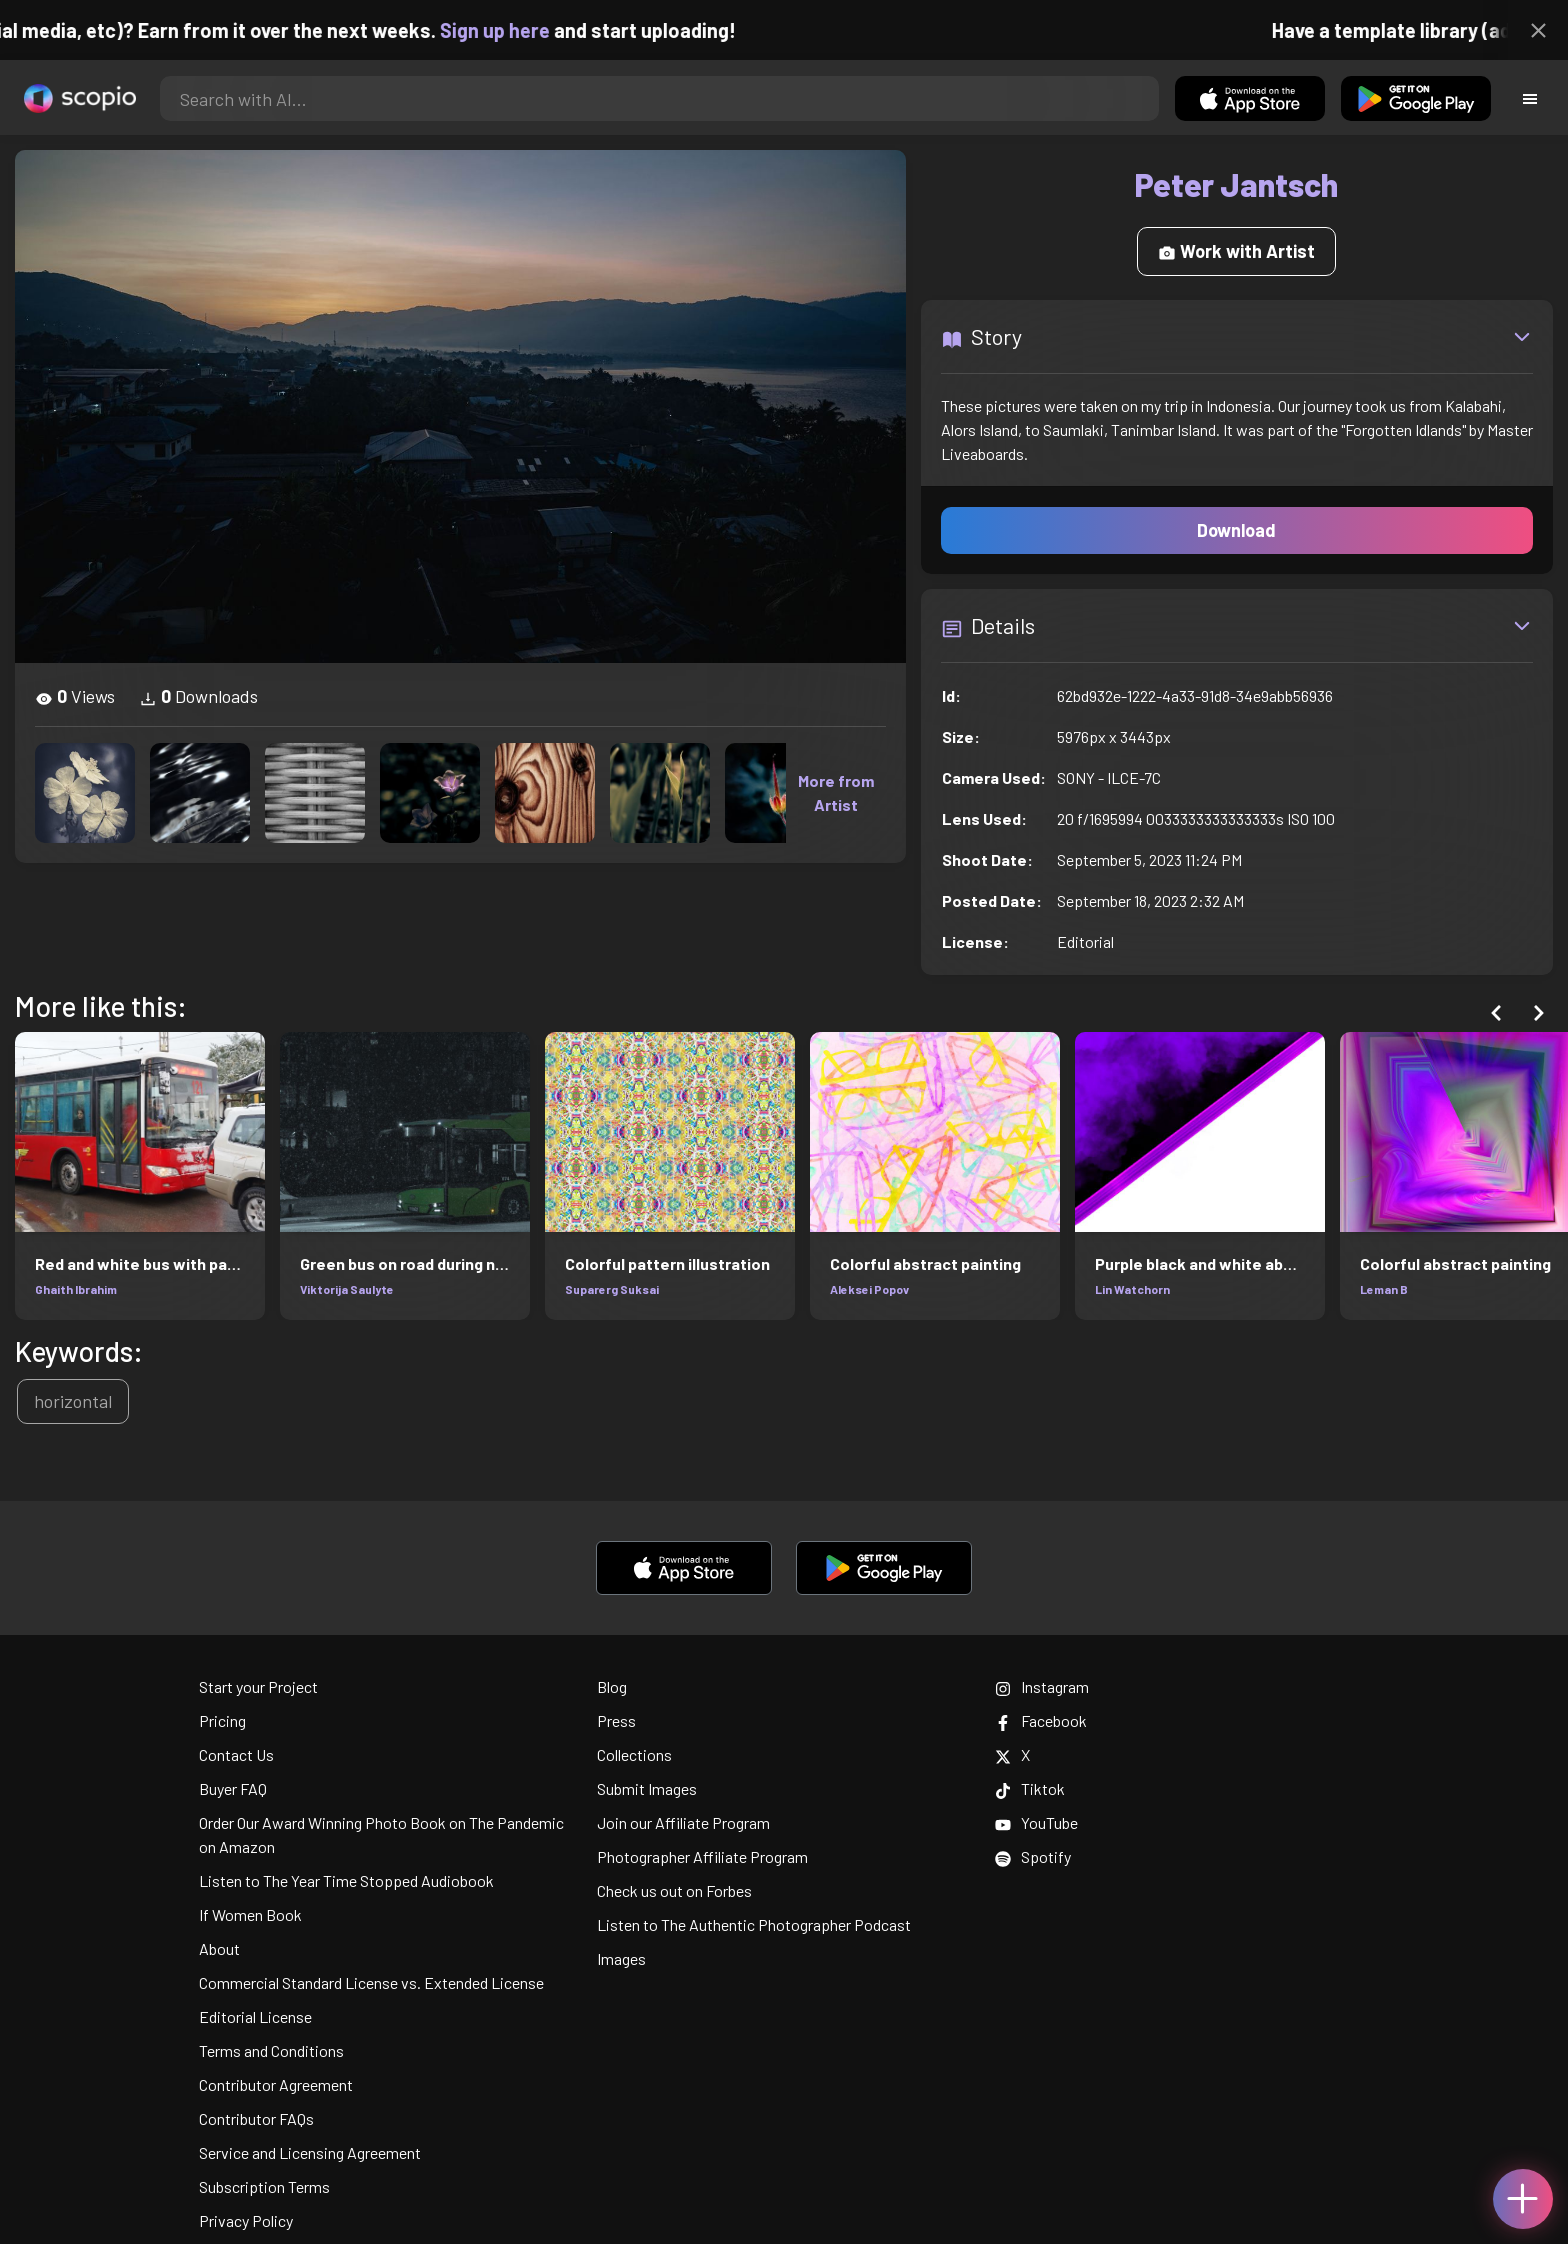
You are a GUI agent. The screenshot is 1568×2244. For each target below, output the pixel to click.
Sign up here (513, 30)
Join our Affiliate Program (683, 1822)
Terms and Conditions (271, 2050)
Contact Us (236, 1754)
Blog (612, 1686)
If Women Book (250, 1914)
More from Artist (836, 792)
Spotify (1033, 1856)
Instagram (1042, 1686)
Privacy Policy (246, 2220)
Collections (634, 1754)
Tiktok (1030, 1788)
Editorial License (255, 2016)
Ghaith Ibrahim (76, 1289)
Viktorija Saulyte (347, 1289)
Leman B (1384, 1289)
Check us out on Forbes (674, 1890)
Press (616, 1720)
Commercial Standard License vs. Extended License (371, 1982)
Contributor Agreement (276, 2084)
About (219, 1948)
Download (1236, 530)
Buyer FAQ (233, 1788)
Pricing (222, 1720)
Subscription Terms (264, 2186)
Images (621, 1958)
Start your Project (258, 1686)
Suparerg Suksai (612, 1289)
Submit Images (647, 1788)
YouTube (1036, 1822)
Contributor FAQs (256, 2118)
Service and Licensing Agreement (310, 2152)
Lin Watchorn (1132, 1289)
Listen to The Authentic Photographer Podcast (754, 1924)
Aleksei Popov (869, 1289)
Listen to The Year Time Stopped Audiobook (346, 1880)
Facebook (1041, 1720)
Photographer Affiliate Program (702, 1856)
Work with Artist (1236, 251)
